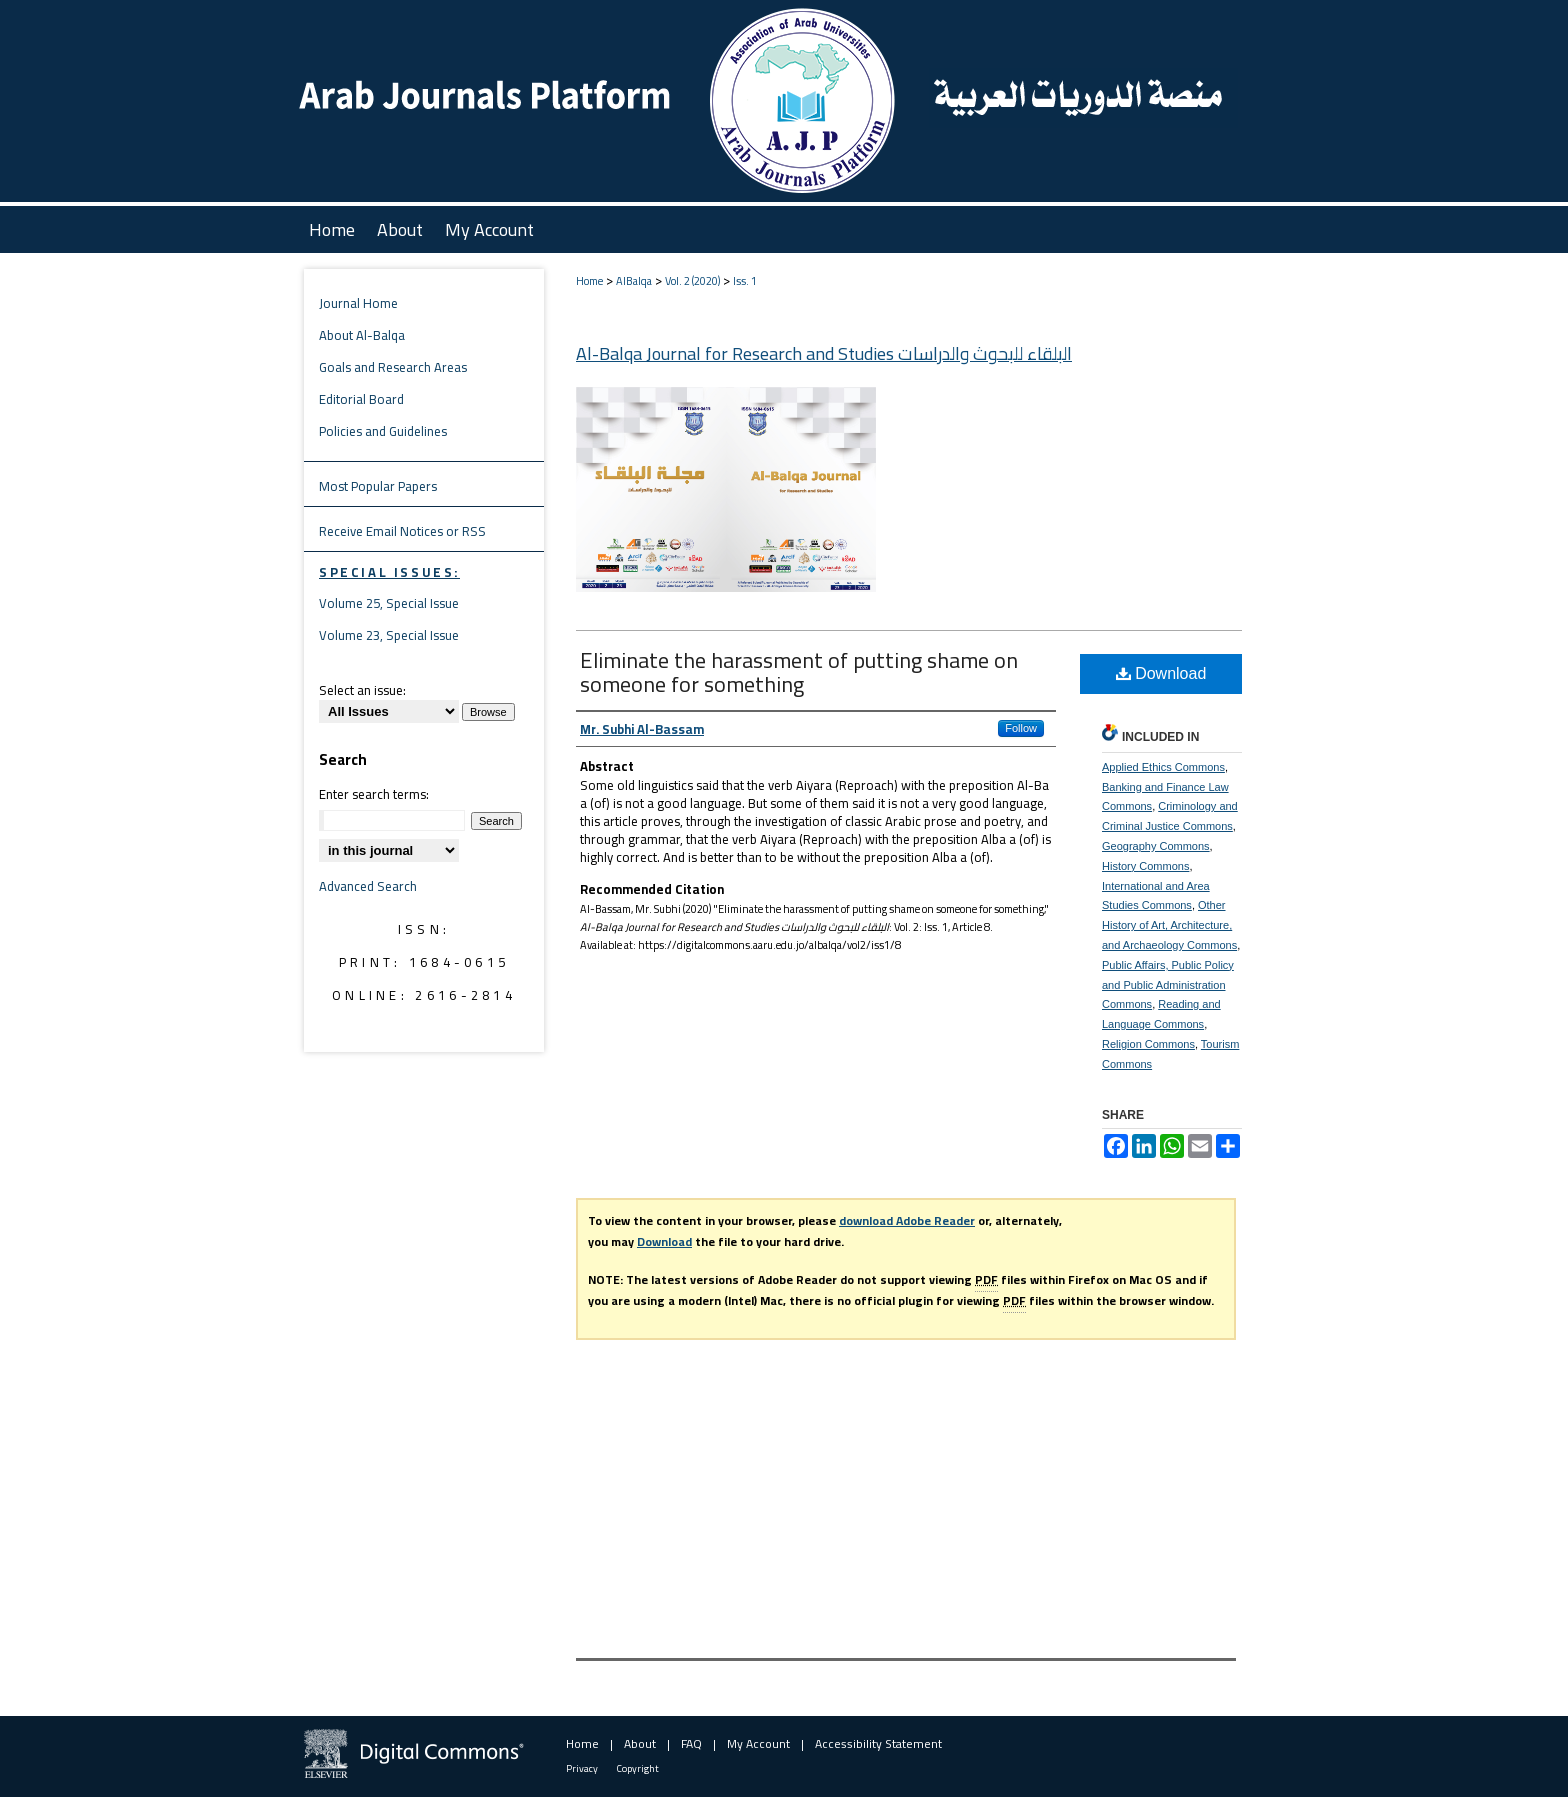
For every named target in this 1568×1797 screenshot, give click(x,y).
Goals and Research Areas (393, 367)
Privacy (582, 1768)
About (640, 1743)
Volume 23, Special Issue (389, 635)
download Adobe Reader (907, 1220)
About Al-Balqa (362, 335)
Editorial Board (361, 399)
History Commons (1145, 866)
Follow (1021, 728)
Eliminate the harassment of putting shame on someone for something (799, 672)
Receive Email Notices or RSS (402, 531)
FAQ (691, 1743)
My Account (758, 1743)
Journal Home (358, 303)
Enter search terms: (374, 794)
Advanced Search (368, 886)
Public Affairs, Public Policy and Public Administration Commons (1168, 985)
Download (1161, 673)
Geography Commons (1156, 846)
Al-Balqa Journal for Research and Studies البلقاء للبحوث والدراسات (824, 353)
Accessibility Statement (878, 1743)
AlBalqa (634, 281)
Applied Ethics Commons (1163, 767)
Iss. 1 (745, 281)
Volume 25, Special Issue (389, 603)
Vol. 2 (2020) (692, 281)
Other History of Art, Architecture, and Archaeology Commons (1169, 925)
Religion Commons (1148, 1044)
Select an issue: (362, 690)
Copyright (638, 1768)
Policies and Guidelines (383, 431)
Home (589, 281)
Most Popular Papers (378, 486)
